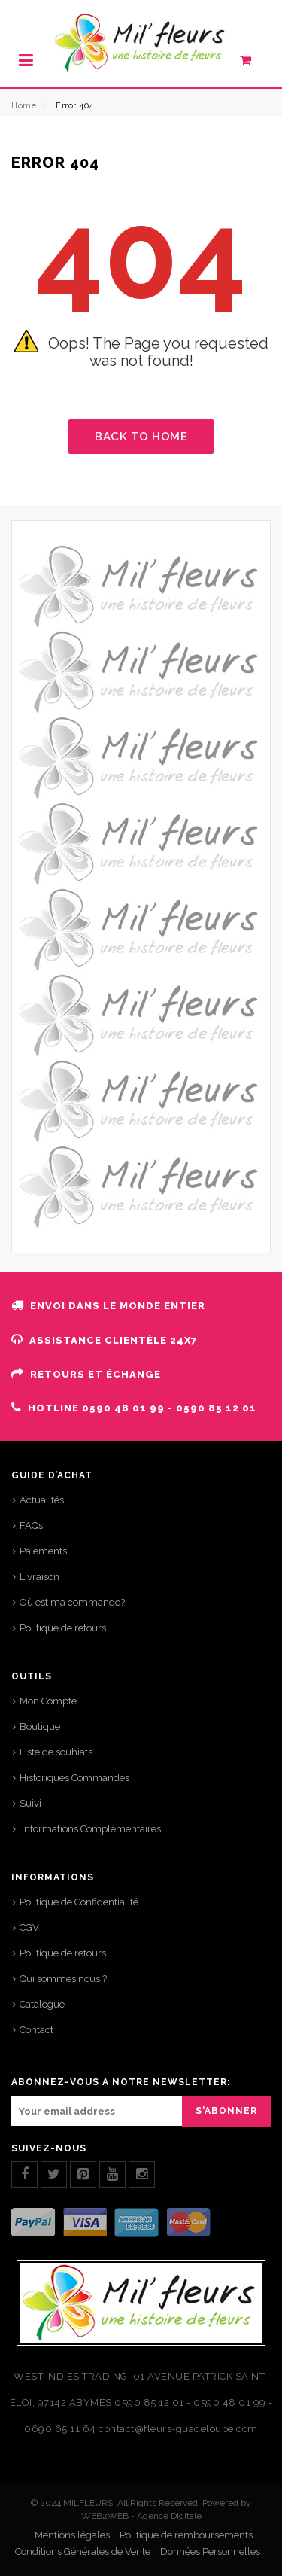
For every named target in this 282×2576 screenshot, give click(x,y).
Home (23, 106)
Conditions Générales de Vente (82, 2551)
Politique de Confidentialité (79, 1902)
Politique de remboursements (186, 2535)
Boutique (40, 1726)
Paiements (43, 1551)
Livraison (39, 1576)
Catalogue (42, 2004)
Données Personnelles (210, 2551)
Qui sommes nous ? (63, 1978)
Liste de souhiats (56, 1752)
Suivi (30, 1803)
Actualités (42, 1500)
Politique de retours (63, 1628)
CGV (29, 1927)
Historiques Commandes (74, 1777)
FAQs (31, 1525)
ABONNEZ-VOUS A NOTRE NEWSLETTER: (120, 2082)
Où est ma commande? (72, 1602)
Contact (36, 2030)
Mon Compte (48, 1701)
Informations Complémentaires (90, 1829)
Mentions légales (72, 2535)
